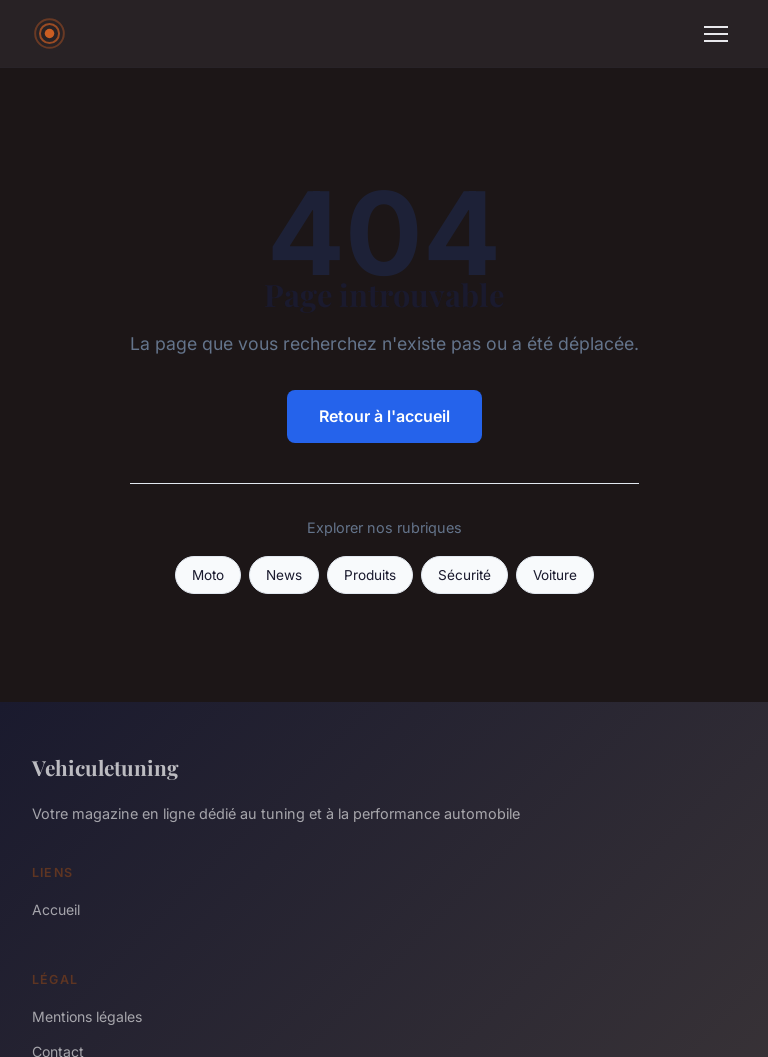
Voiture (555, 575)
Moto (208, 575)
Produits (370, 575)
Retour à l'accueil (384, 416)
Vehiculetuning (105, 767)
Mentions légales (87, 1016)
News (284, 575)
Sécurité (464, 575)
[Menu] (716, 34)
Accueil (56, 909)
